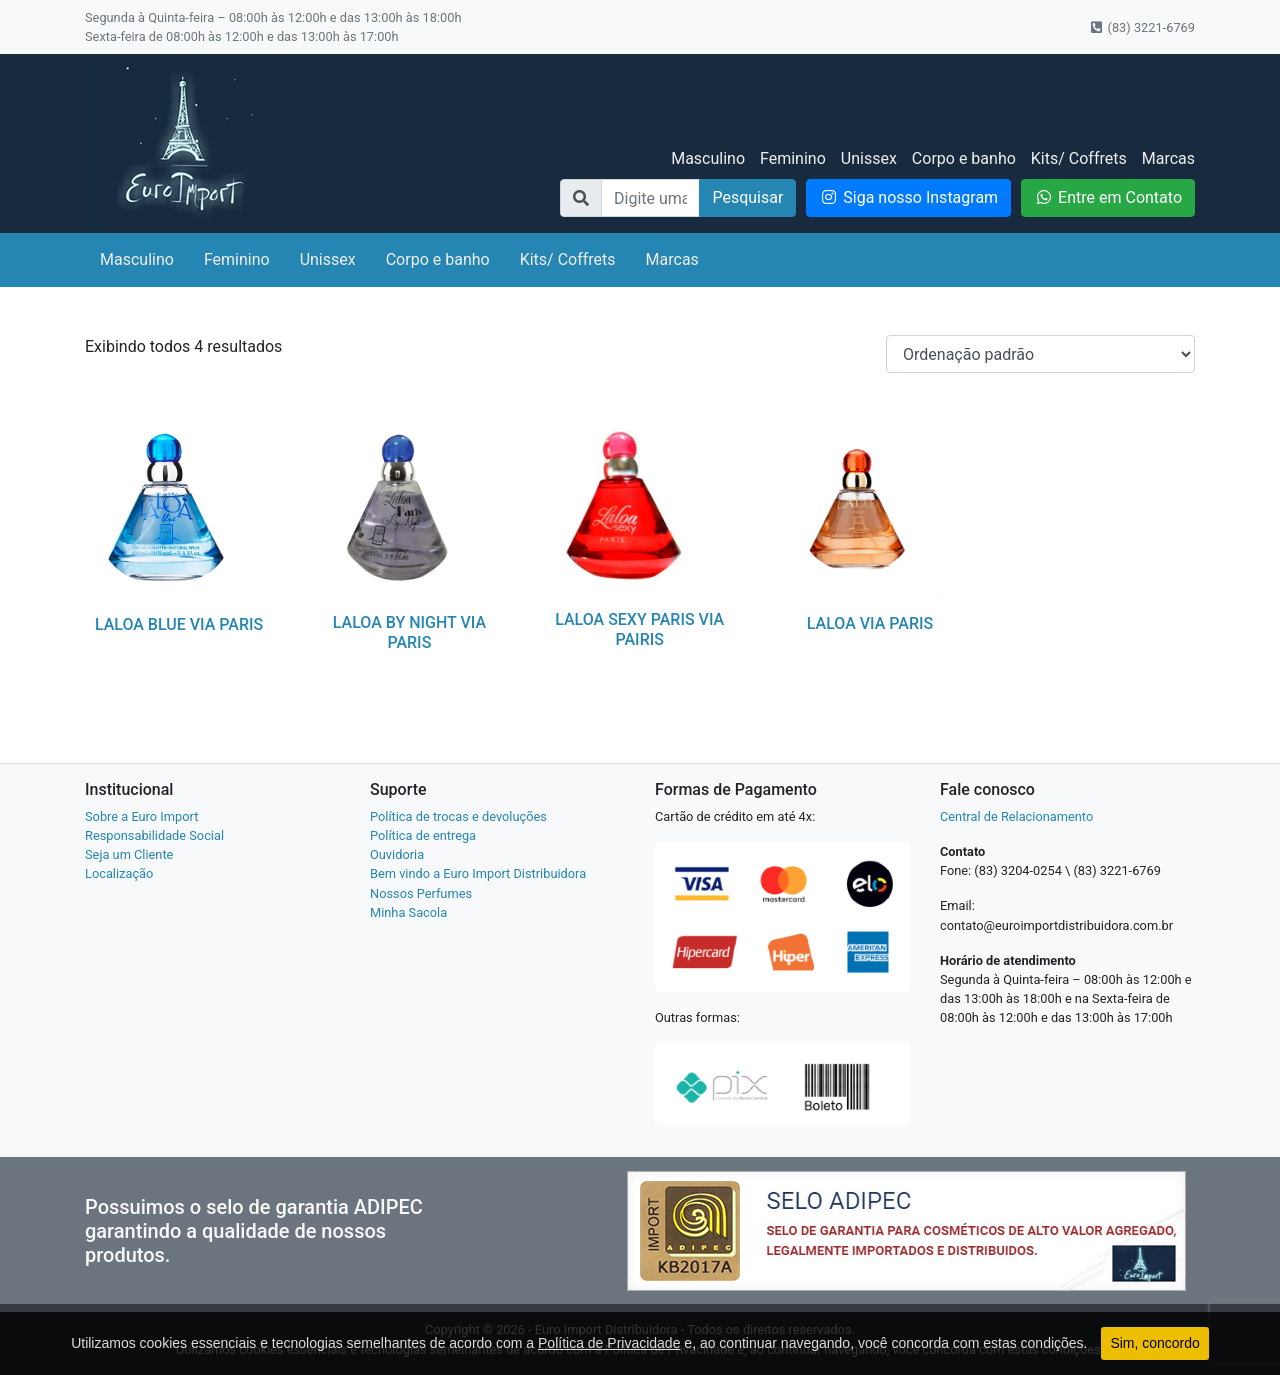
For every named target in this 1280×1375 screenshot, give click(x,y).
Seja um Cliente (129, 854)
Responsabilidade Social (154, 835)
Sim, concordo (1154, 1343)
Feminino (793, 158)
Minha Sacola (408, 912)
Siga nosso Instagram (908, 197)
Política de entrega (423, 835)
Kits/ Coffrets (1079, 158)
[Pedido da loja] (1040, 354)
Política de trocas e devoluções (458, 816)
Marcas (1168, 158)
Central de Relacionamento (1016, 816)
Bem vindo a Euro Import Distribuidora (478, 873)
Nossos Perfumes (421, 893)
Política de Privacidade (609, 1343)
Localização (119, 873)
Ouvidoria (397, 854)
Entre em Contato (1108, 197)
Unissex (869, 158)
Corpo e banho (964, 158)
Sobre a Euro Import (141, 816)
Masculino (708, 158)
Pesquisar (747, 197)
